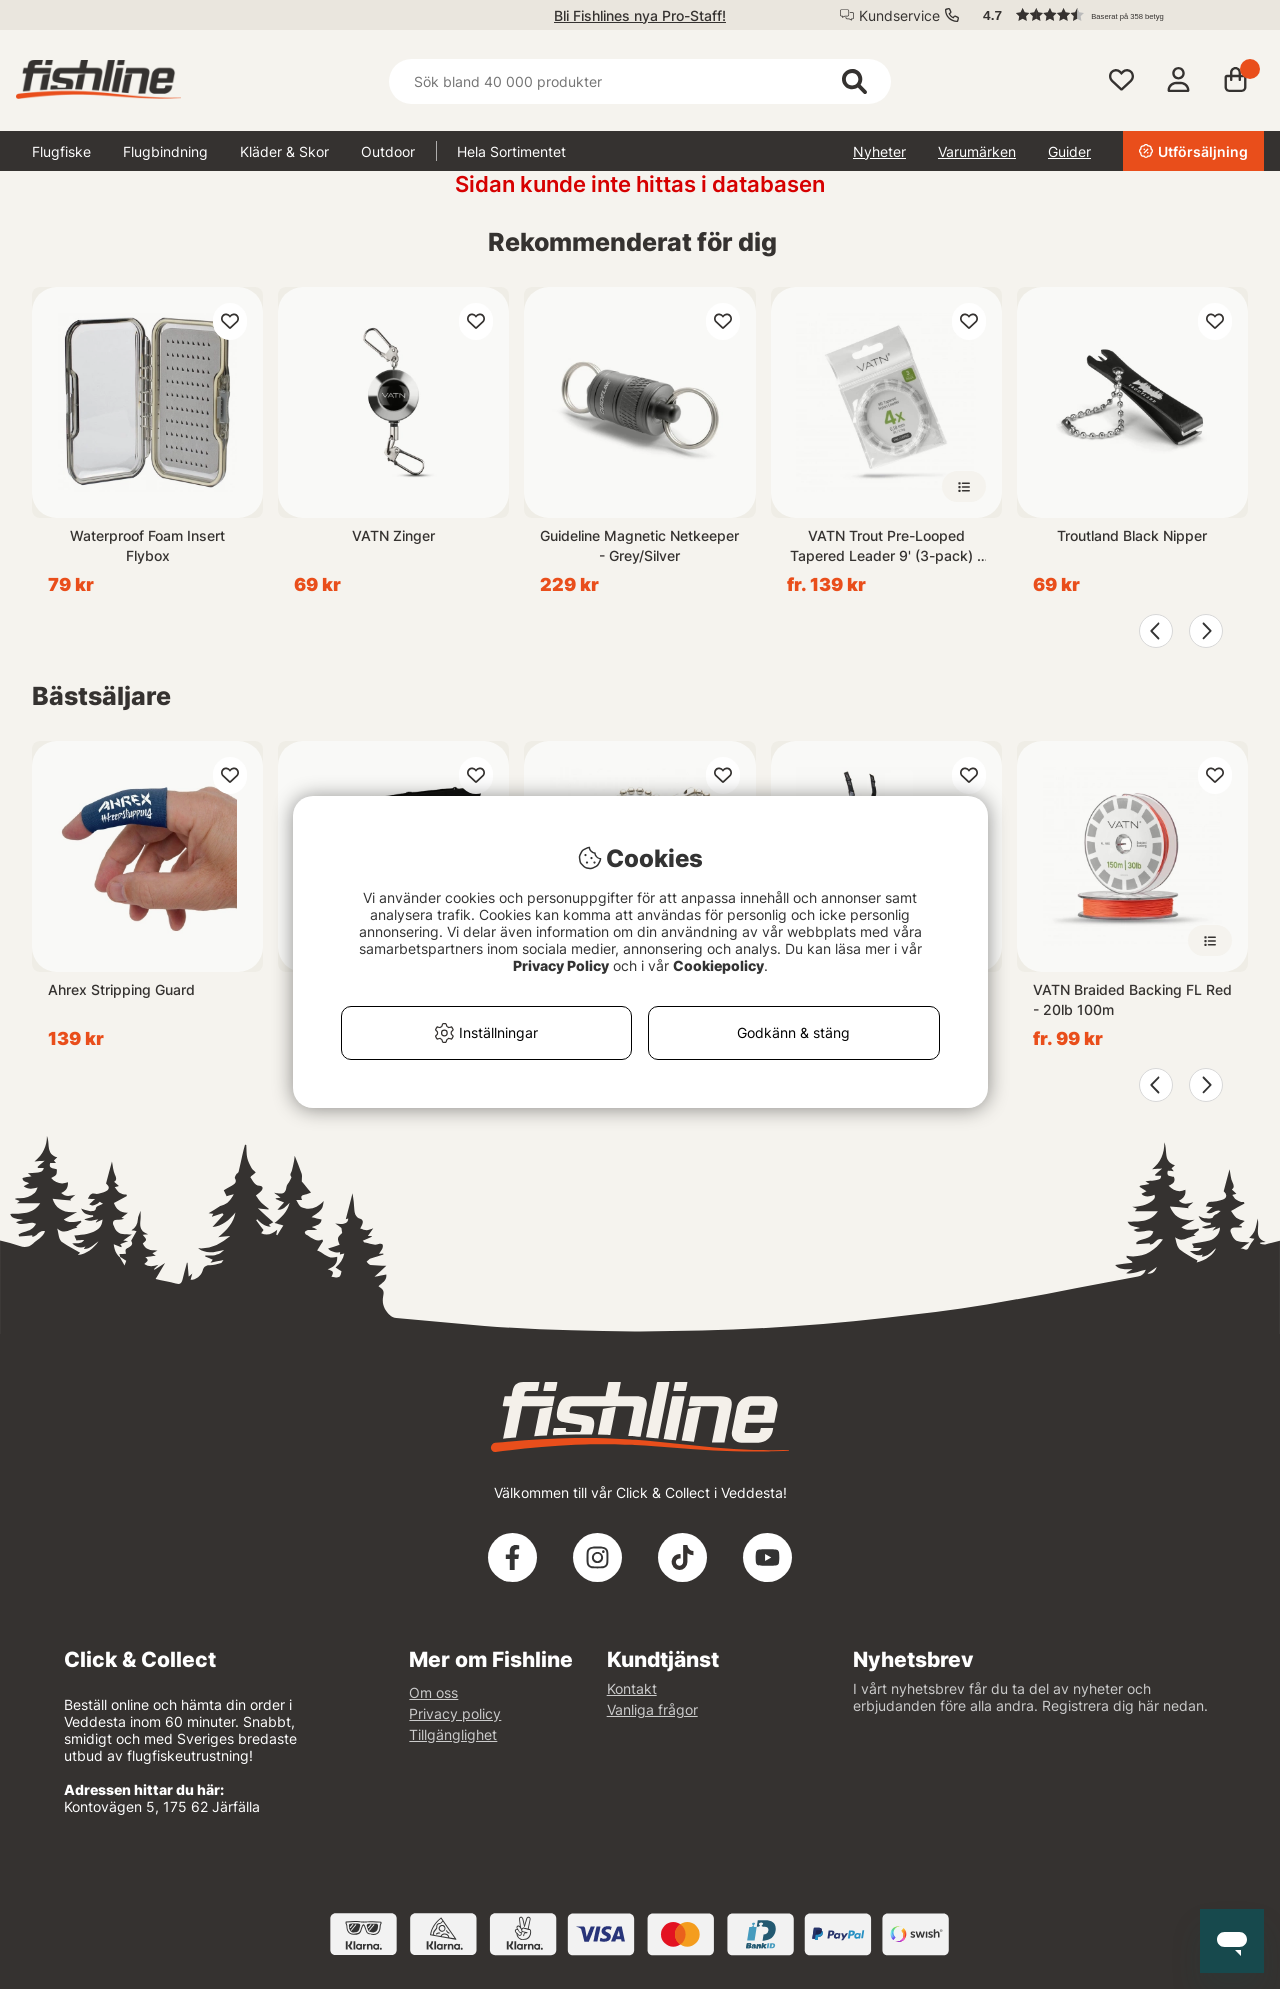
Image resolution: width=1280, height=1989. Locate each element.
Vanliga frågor (652, 1709)
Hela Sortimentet (511, 151)
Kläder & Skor (284, 151)
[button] (1114, 15)
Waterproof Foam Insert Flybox (147, 545)
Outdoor (388, 151)
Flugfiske (61, 151)
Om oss (433, 1692)
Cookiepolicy (718, 965)
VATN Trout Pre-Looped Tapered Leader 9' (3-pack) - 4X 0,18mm (886, 546)
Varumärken (977, 151)
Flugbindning (165, 151)
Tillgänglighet (453, 1734)
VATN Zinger (393, 535)
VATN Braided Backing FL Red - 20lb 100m (1132, 999)
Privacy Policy (561, 965)
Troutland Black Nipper (1132, 535)
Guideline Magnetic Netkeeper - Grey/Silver (639, 545)
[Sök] (639, 81)
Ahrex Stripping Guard (121, 989)
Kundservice (899, 15)
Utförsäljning (1193, 151)
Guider (1069, 151)
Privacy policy (455, 1713)
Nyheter (879, 151)
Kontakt (632, 1688)
